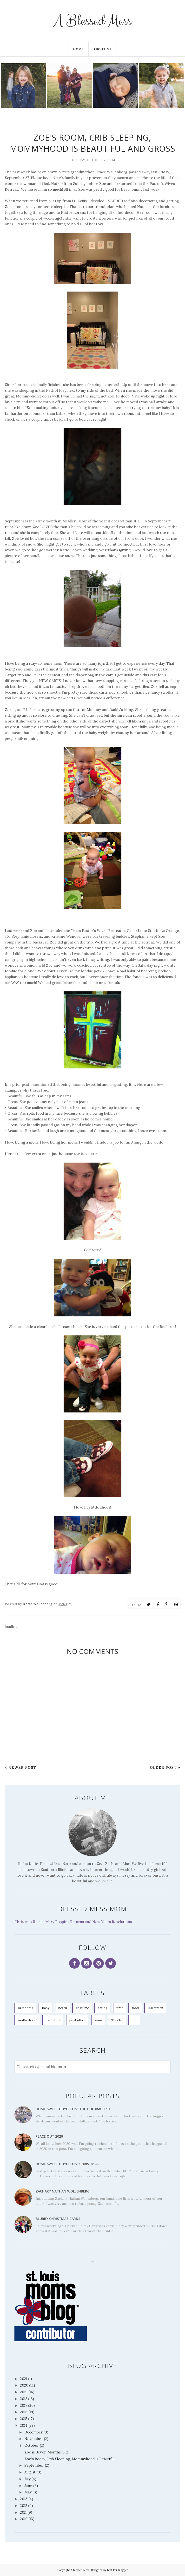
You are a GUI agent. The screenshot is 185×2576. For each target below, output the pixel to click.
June (28, 2485)
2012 (23, 2505)
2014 (23, 2425)
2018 (23, 2398)
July (27, 2479)
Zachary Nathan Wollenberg (63, 2191)
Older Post (163, 1767)
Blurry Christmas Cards (58, 2218)
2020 (24, 2385)
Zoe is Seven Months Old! (46, 2452)
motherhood (27, 2020)
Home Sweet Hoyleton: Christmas (67, 2163)
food (135, 2008)
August (30, 2472)
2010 (23, 2519)
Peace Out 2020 (49, 2136)
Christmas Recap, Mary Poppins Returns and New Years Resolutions (73, 1921)
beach (62, 2008)
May (28, 2492)
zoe (134, 2020)
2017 (23, 2405)
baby (45, 2008)
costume (82, 2008)
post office (77, 2020)
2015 (23, 2418)
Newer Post (22, 1767)
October (31, 2445)
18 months (25, 2008)
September (34, 2465)
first (119, 2008)
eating (102, 2008)
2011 (23, 2512)
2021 (23, 2378)
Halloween (155, 2008)
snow (98, 2020)
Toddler (117, 2020)
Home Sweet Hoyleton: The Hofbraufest (73, 2109)
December (33, 2432)
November (33, 2438)
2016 (23, 2412)
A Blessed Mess (92, 20)
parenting (53, 2020)
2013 (23, 2499)
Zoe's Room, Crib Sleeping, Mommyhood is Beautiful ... (71, 2459)
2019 (23, 2392)
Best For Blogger (117, 2570)
